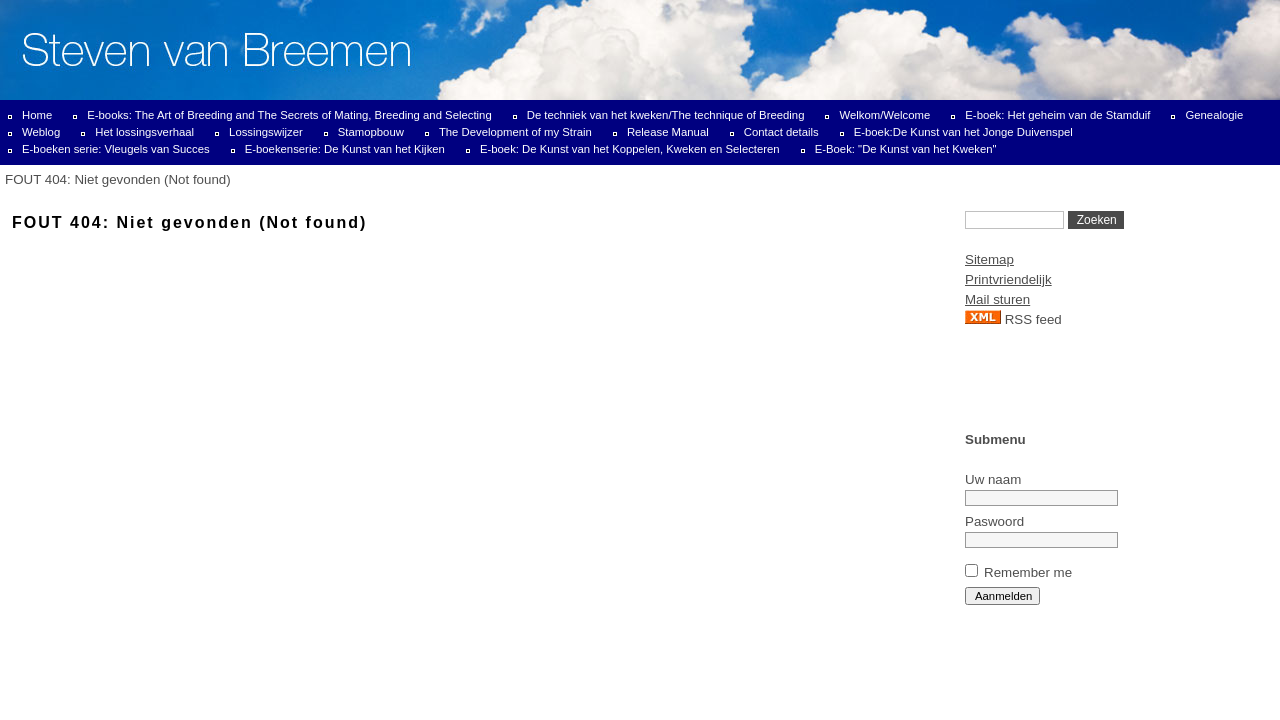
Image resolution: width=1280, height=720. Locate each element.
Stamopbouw (371, 132)
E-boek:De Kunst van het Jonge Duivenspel (963, 132)
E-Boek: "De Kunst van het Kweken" (906, 149)
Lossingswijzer (266, 132)
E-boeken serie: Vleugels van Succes (116, 149)
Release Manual (668, 132)
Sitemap (989, 259)
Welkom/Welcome (884, 115)
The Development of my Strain (515, 132)
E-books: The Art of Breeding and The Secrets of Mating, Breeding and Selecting (289, 115)
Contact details (781, 132)
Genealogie (1214, 115)
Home (37, 115)
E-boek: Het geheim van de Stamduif (1057, 115)
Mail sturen (997, 299)
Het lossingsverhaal (144, 132)
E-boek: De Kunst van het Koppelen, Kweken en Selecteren (630, 149)
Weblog (41, 132)
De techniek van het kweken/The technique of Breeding (666, 115)
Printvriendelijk (1008, 279)
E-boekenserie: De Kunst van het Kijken (345, 149)
